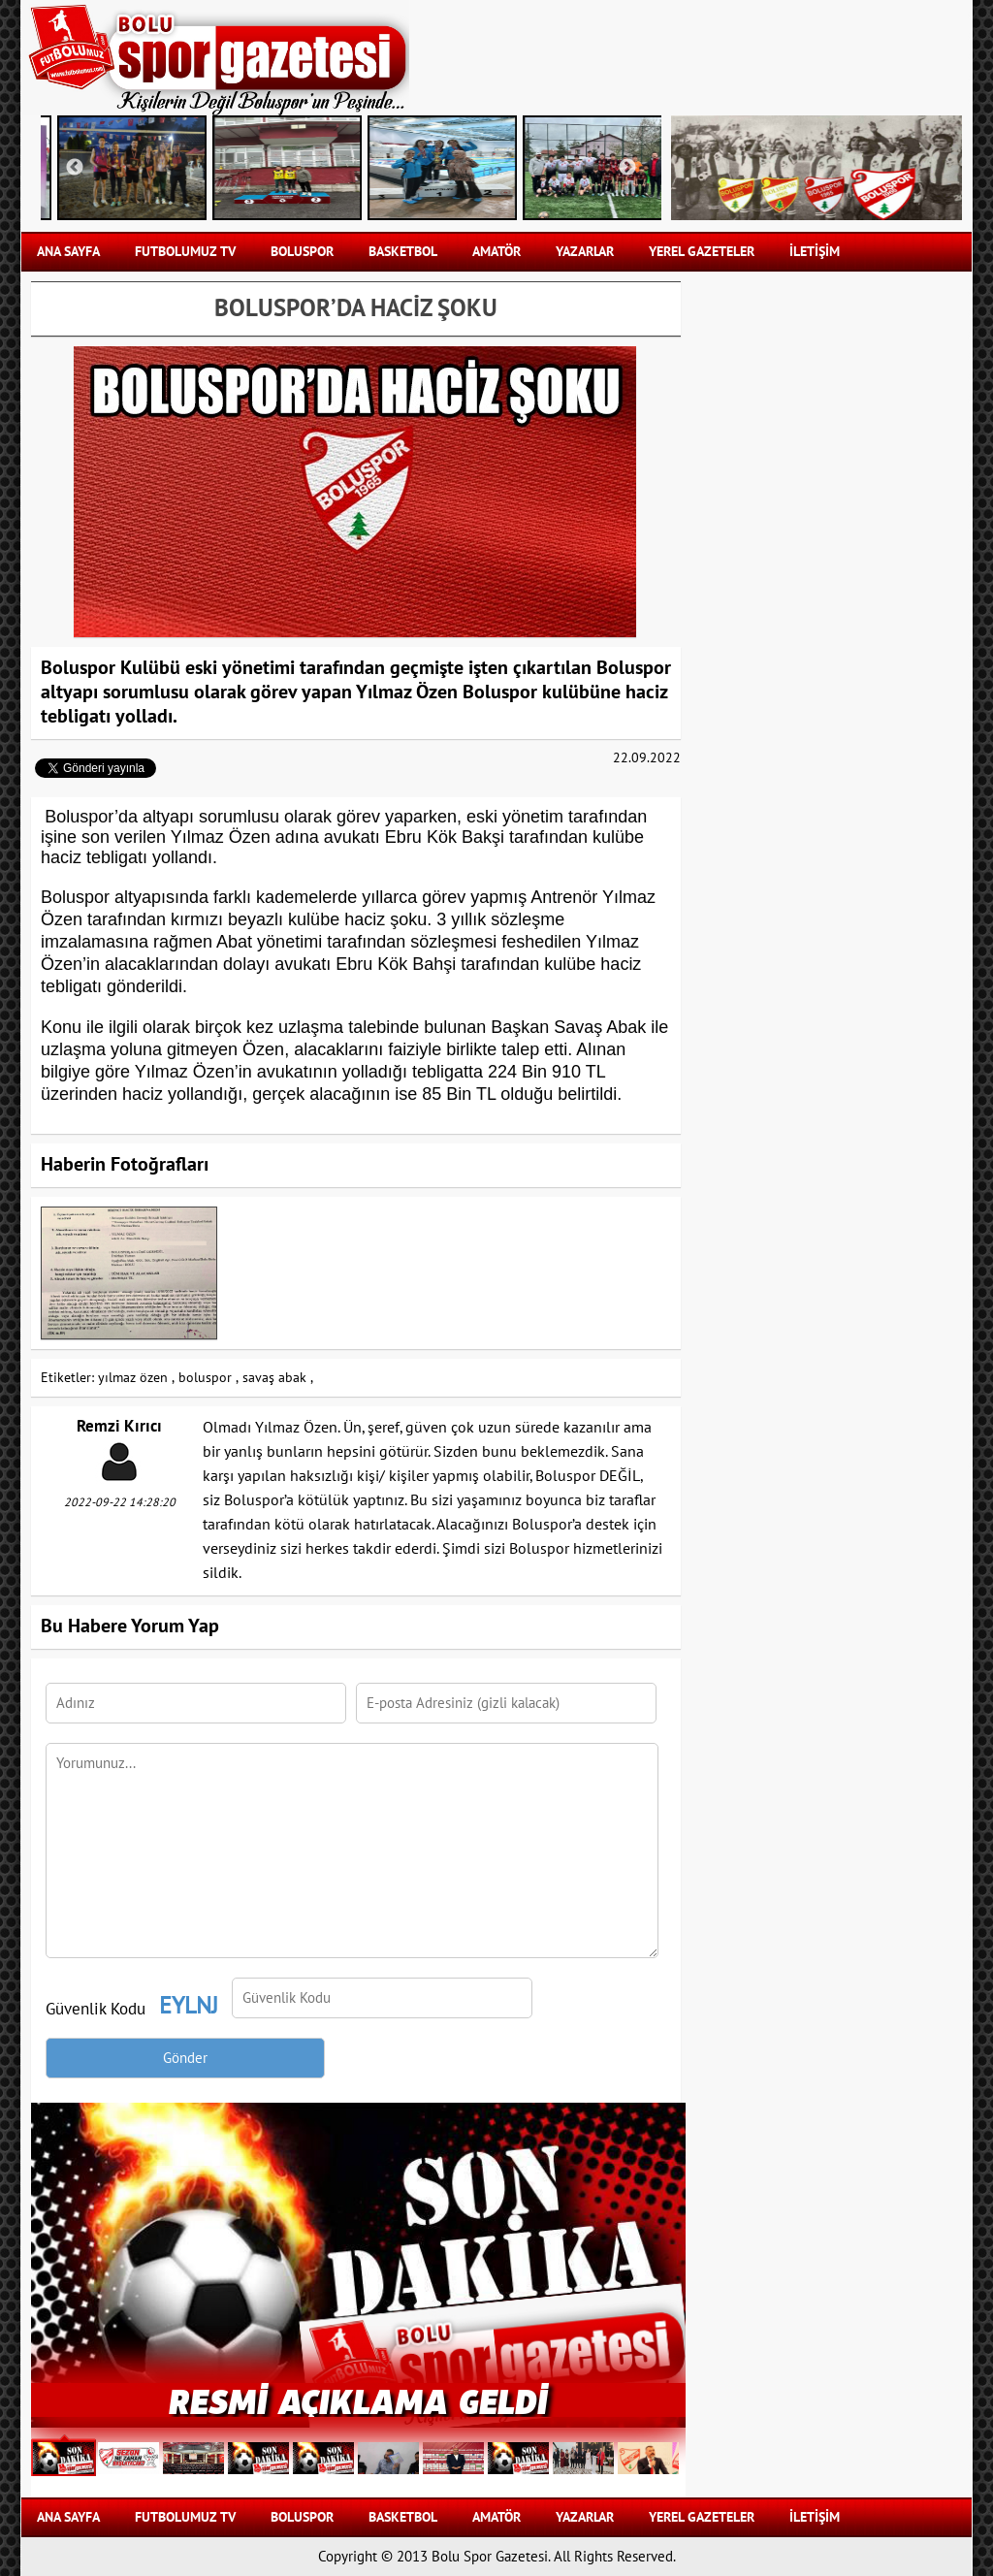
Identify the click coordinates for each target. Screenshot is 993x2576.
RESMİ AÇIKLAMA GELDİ (358, 2400)
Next (627, 167)
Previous (74, 167)
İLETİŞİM (814, 251)
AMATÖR (496, 251)
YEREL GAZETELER (701, 251)
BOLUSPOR (302, 251)
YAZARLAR (585, 251)
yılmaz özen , (136, 1377)
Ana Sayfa (68, 251)
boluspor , (208, 1377)
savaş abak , (277, 1377)
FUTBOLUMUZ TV (185, 251)
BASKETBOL (402, 251)
